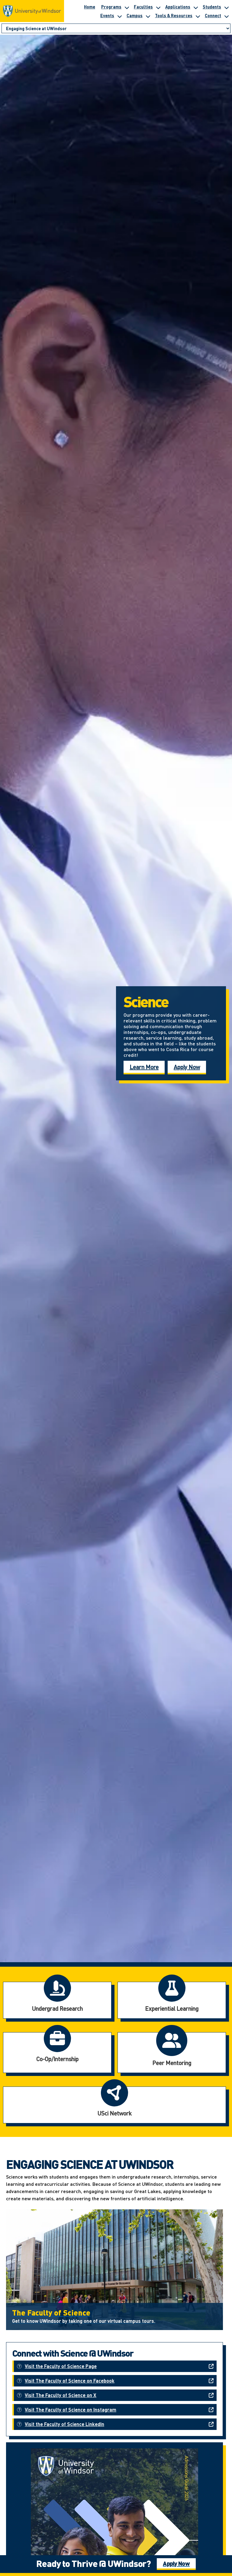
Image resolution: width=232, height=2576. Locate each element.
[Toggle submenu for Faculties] (158, 6)
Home (89, 6)
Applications (177, 6)
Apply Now (187, 1067)
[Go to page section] (116, 29)
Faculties (143, 6)
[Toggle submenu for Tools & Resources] (197, 15)
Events (107, 15)
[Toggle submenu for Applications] (195, 6)
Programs (111, 6)
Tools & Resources (173, 15)
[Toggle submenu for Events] (119, 15)
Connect (213, 15)
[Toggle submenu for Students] (226, 6)
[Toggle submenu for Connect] (226, 15)
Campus (135, 15)
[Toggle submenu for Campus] (147, 15)
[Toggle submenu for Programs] (126, 6)
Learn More (144, 1067)
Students (212, 6)
